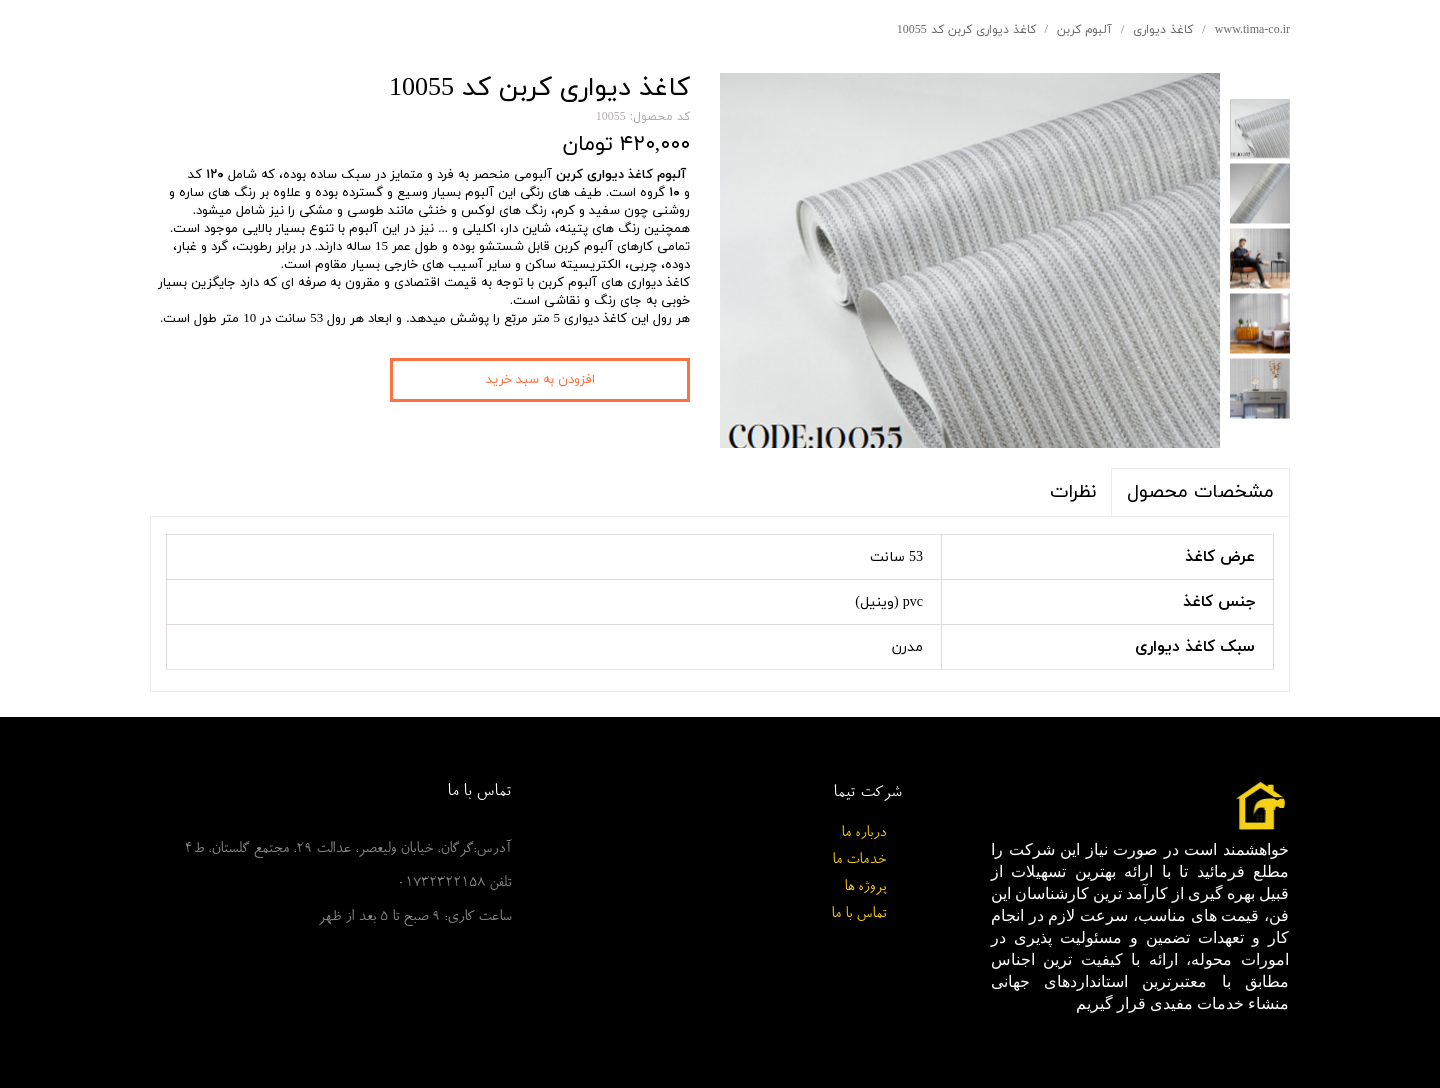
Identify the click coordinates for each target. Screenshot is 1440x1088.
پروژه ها (865, 887)
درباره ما (863, 833)
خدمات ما (859, 860)
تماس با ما (858, 914)
